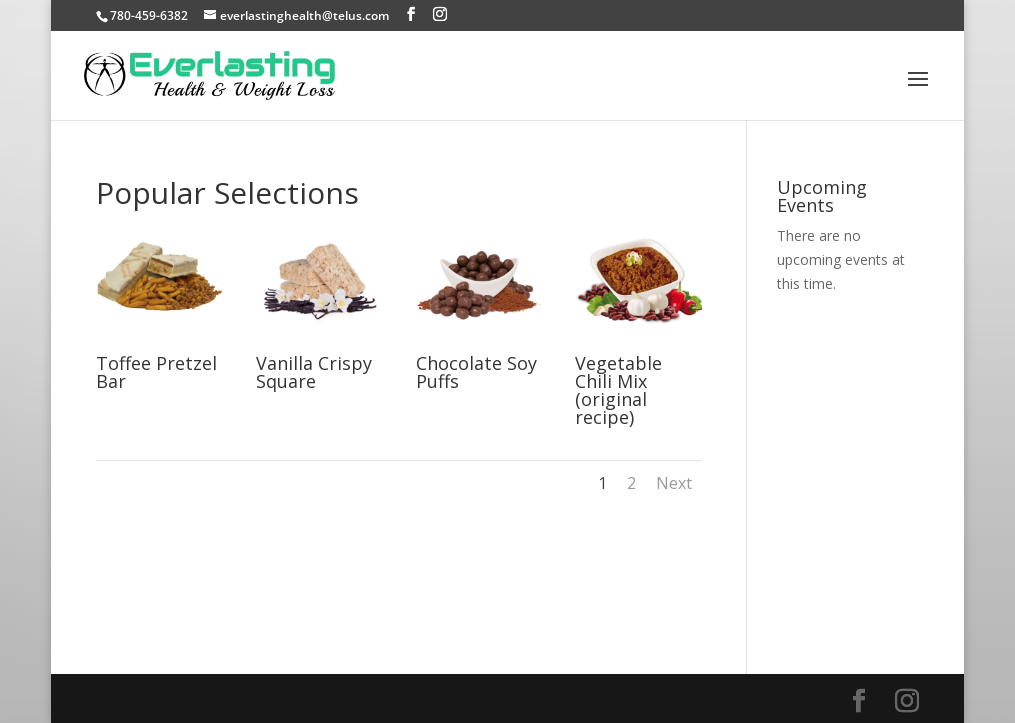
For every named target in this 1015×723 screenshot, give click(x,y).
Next (674, 483)
